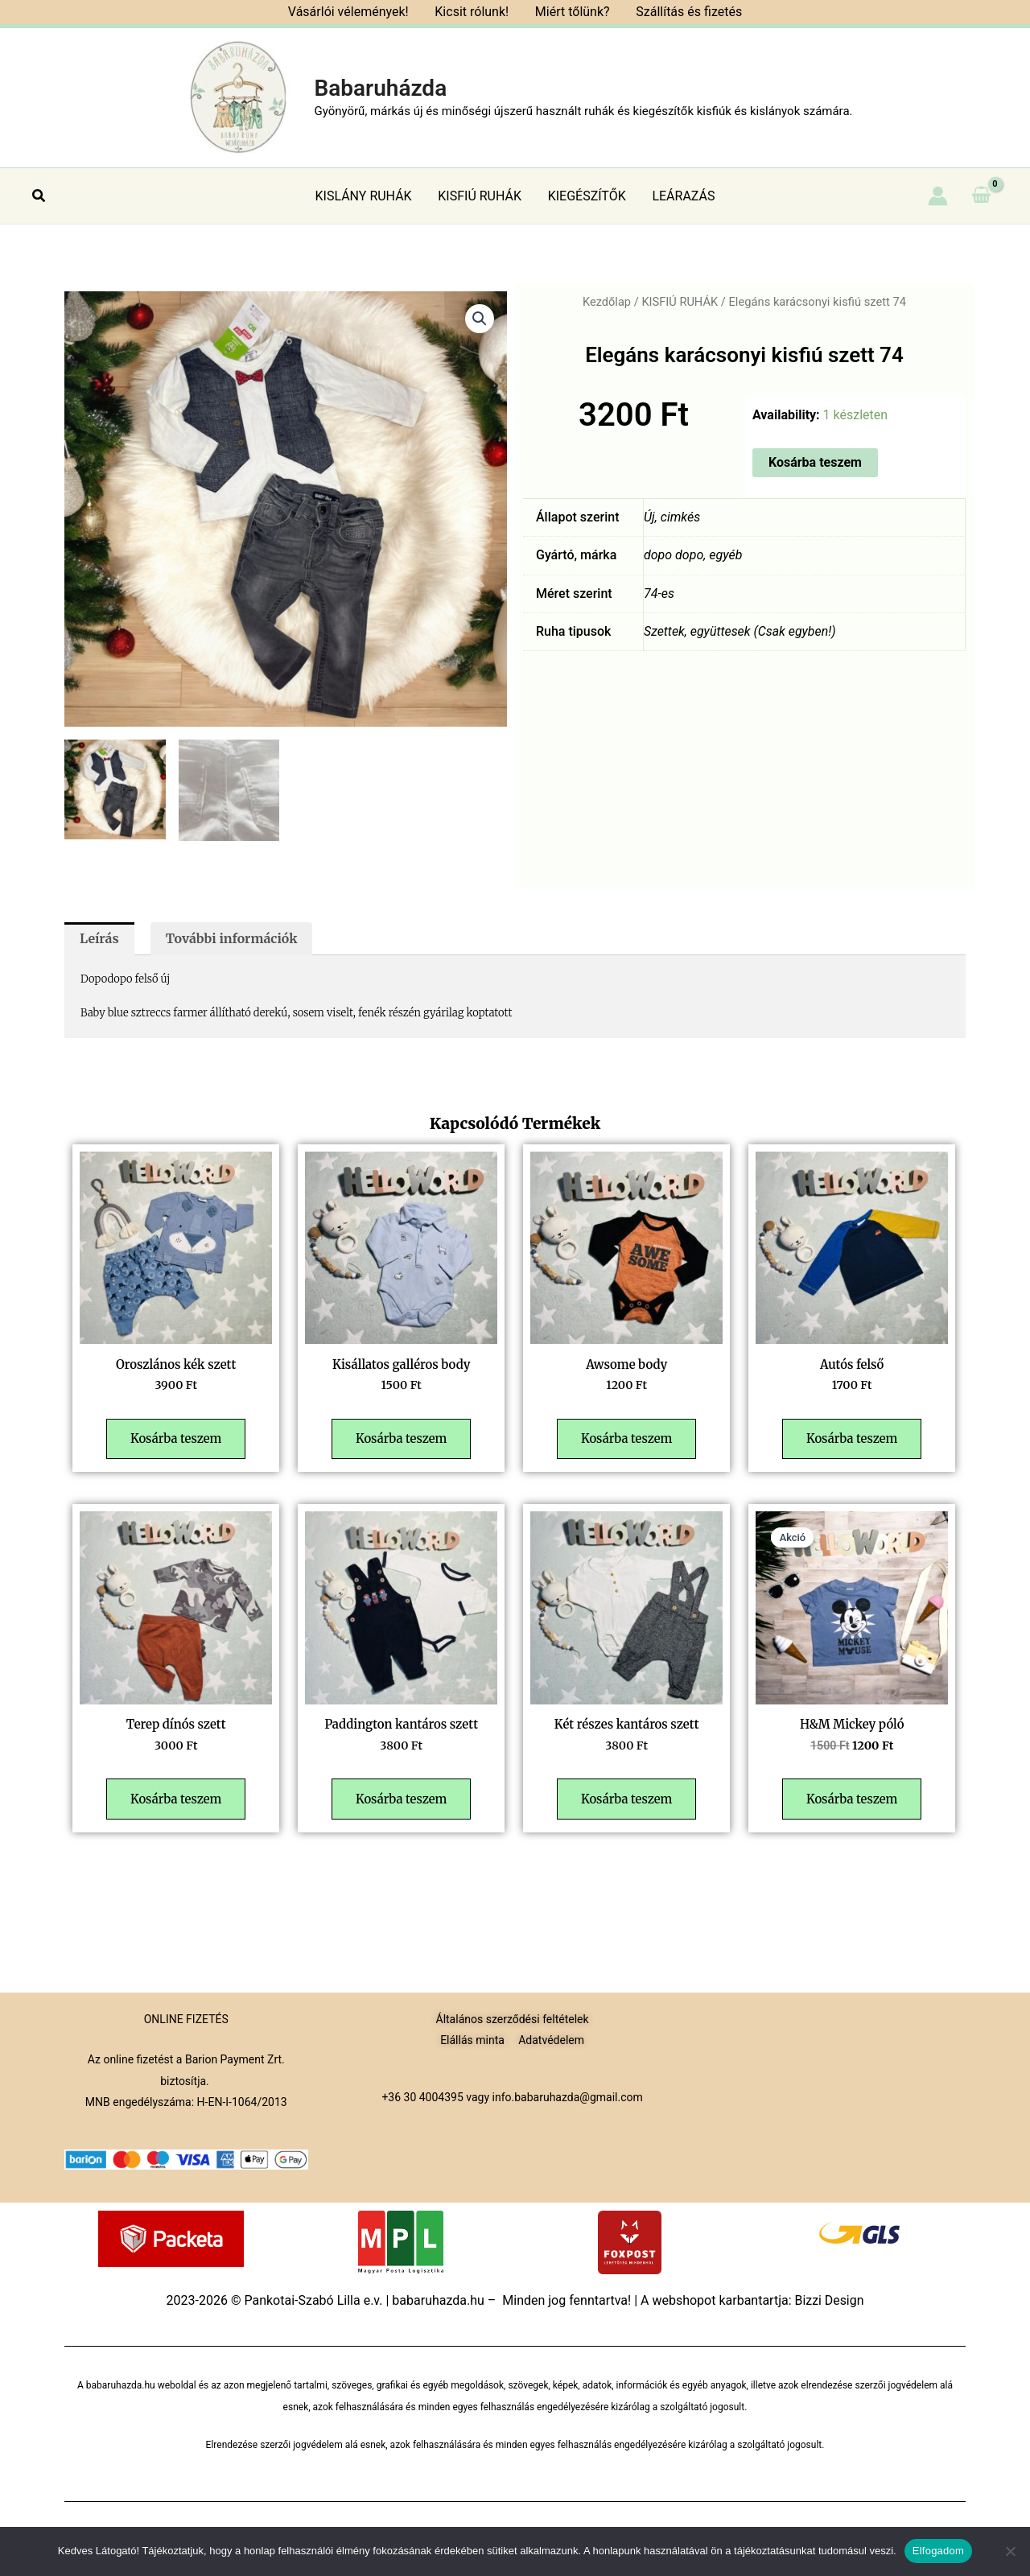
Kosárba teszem (815, 462)
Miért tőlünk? (571, 11)
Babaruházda (380, 88)
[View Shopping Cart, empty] (981, 195)
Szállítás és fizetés (688, 11)
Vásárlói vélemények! (349, 11)
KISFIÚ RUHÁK (480, 196)
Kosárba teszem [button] (177, 1444)
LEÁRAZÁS (682, 196)
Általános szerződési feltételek (512, 2019)
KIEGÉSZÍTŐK (586, 196)
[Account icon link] (938, 196)
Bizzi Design (829, 2300)
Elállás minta (472, 2040)
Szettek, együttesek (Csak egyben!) (740, 631)
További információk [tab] (232, 940)
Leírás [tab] (99, 940)
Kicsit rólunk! (472, 11)
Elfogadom (938, 2551)
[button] (39, 196)
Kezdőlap (606, 302)
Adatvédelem (551, 2040)
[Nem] (1010, 2551)
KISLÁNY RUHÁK (364, 196)
